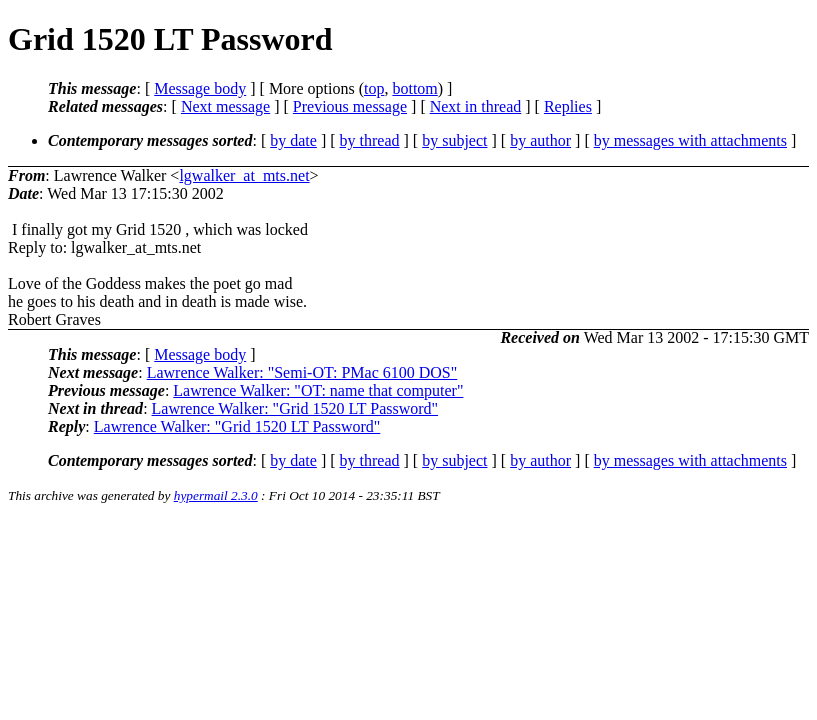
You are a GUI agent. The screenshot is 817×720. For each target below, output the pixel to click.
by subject (454, 140)
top (374, 88)
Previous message (350, 106)
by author (540, 140)
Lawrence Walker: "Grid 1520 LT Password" (295, 408)
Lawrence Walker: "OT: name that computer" (318, 390)
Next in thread (476, 106)
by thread (370, 140)
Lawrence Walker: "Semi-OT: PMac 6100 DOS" (302, 372)
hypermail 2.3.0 (216, 495)
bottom (414, 88)
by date (293, 140)
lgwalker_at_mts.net (244, 175)
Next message (225, 106)
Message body (200, 88)
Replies (568, 106)
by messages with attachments (690, 140)
